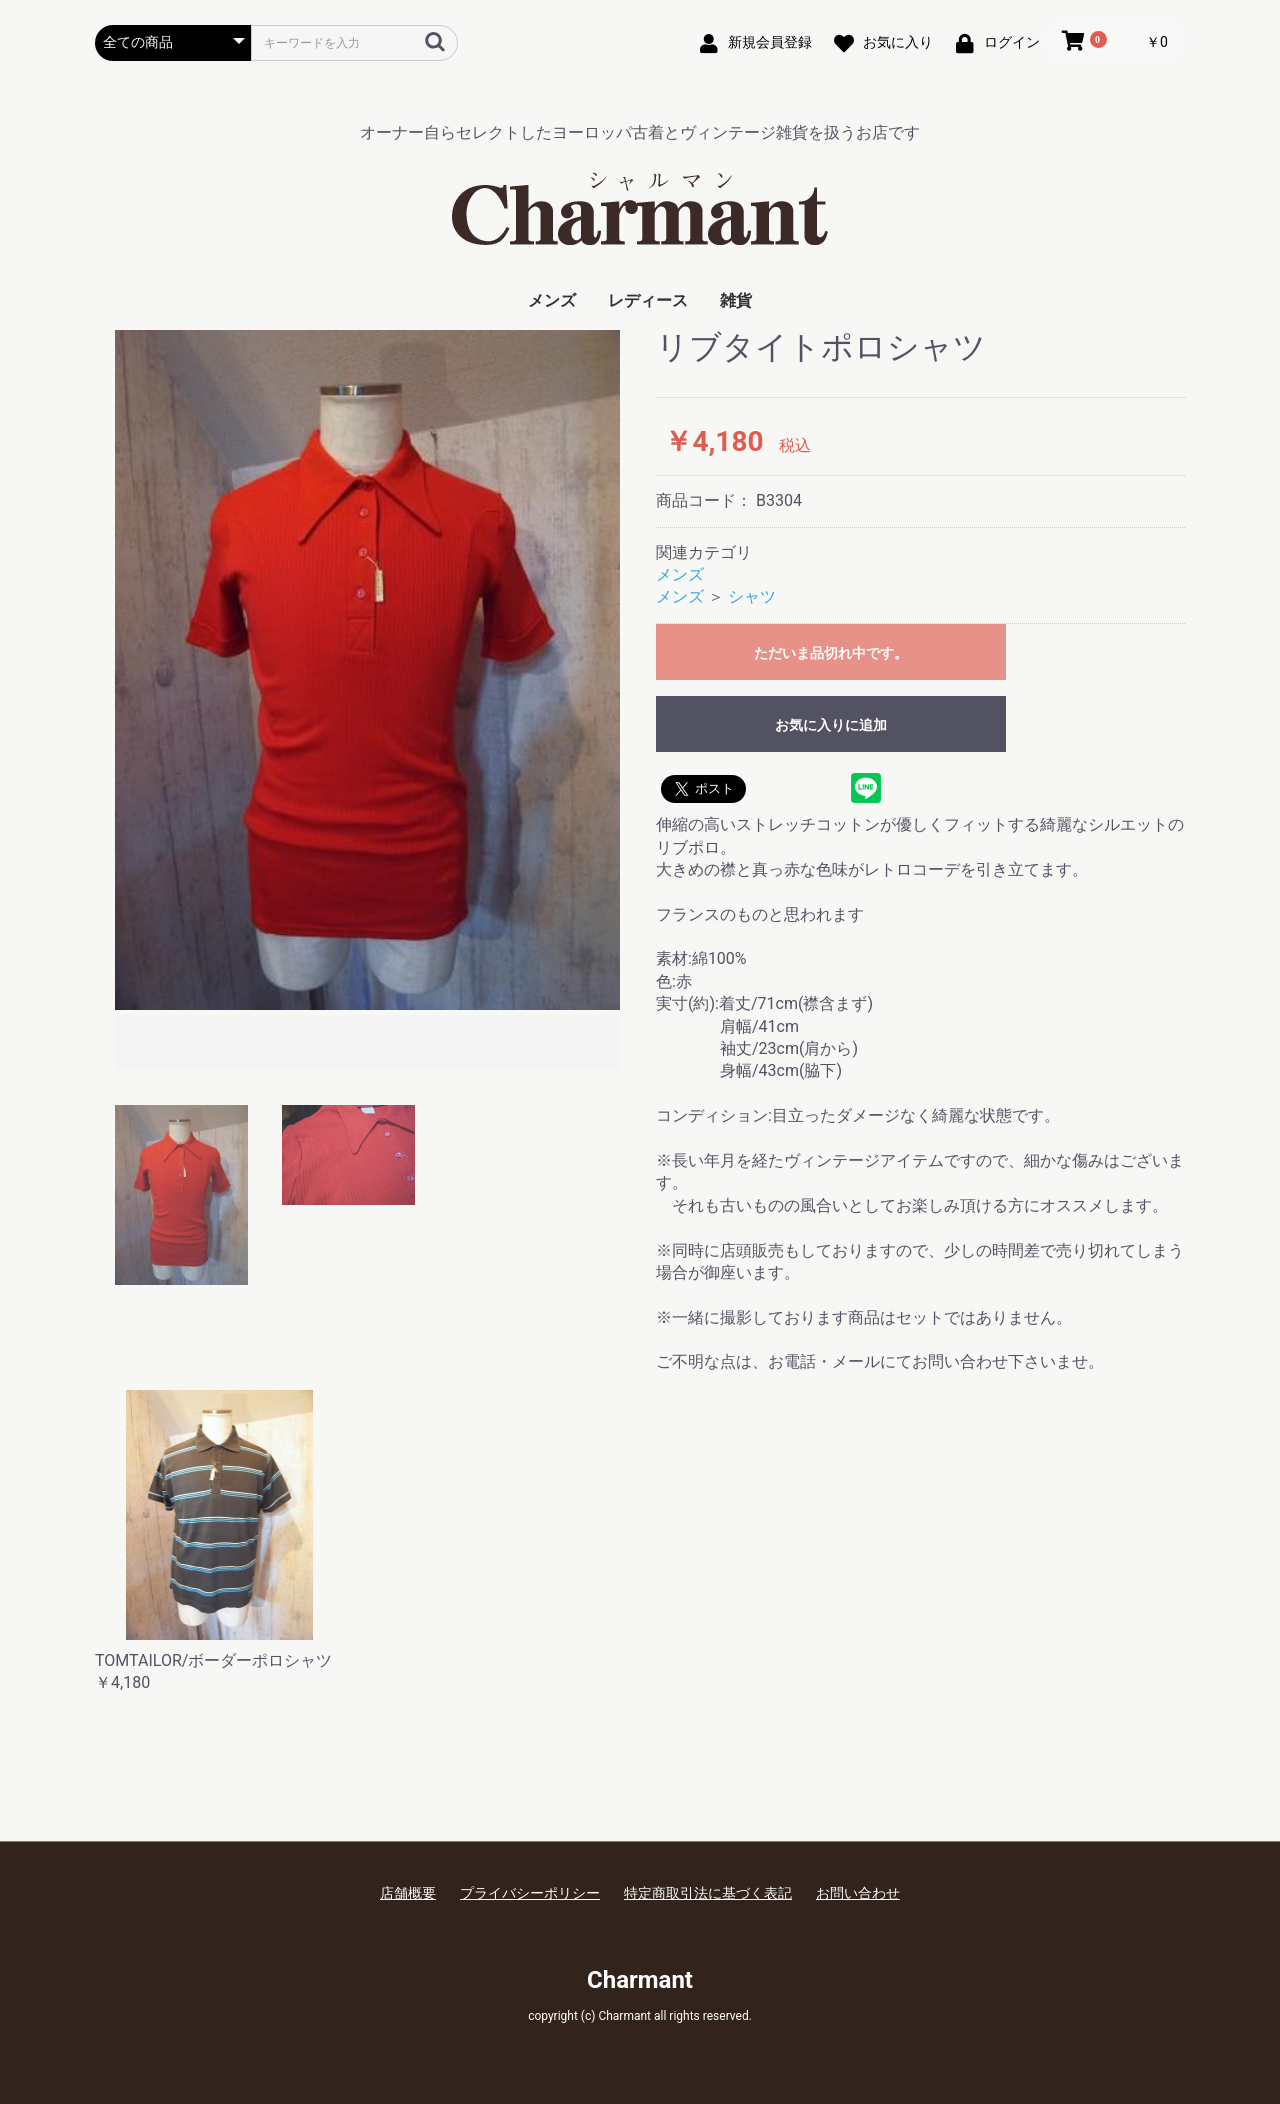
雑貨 (736, 300)
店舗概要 (408, 1893)
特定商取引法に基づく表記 (708, 1893)
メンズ (552, 300)
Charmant (640, 1980)
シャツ (752, 596)
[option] (367, 703)
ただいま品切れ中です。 (831, 653)
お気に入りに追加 (831, 725)
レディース (648, 300)
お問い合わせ (858, 1893)
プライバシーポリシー (530, 1893)
